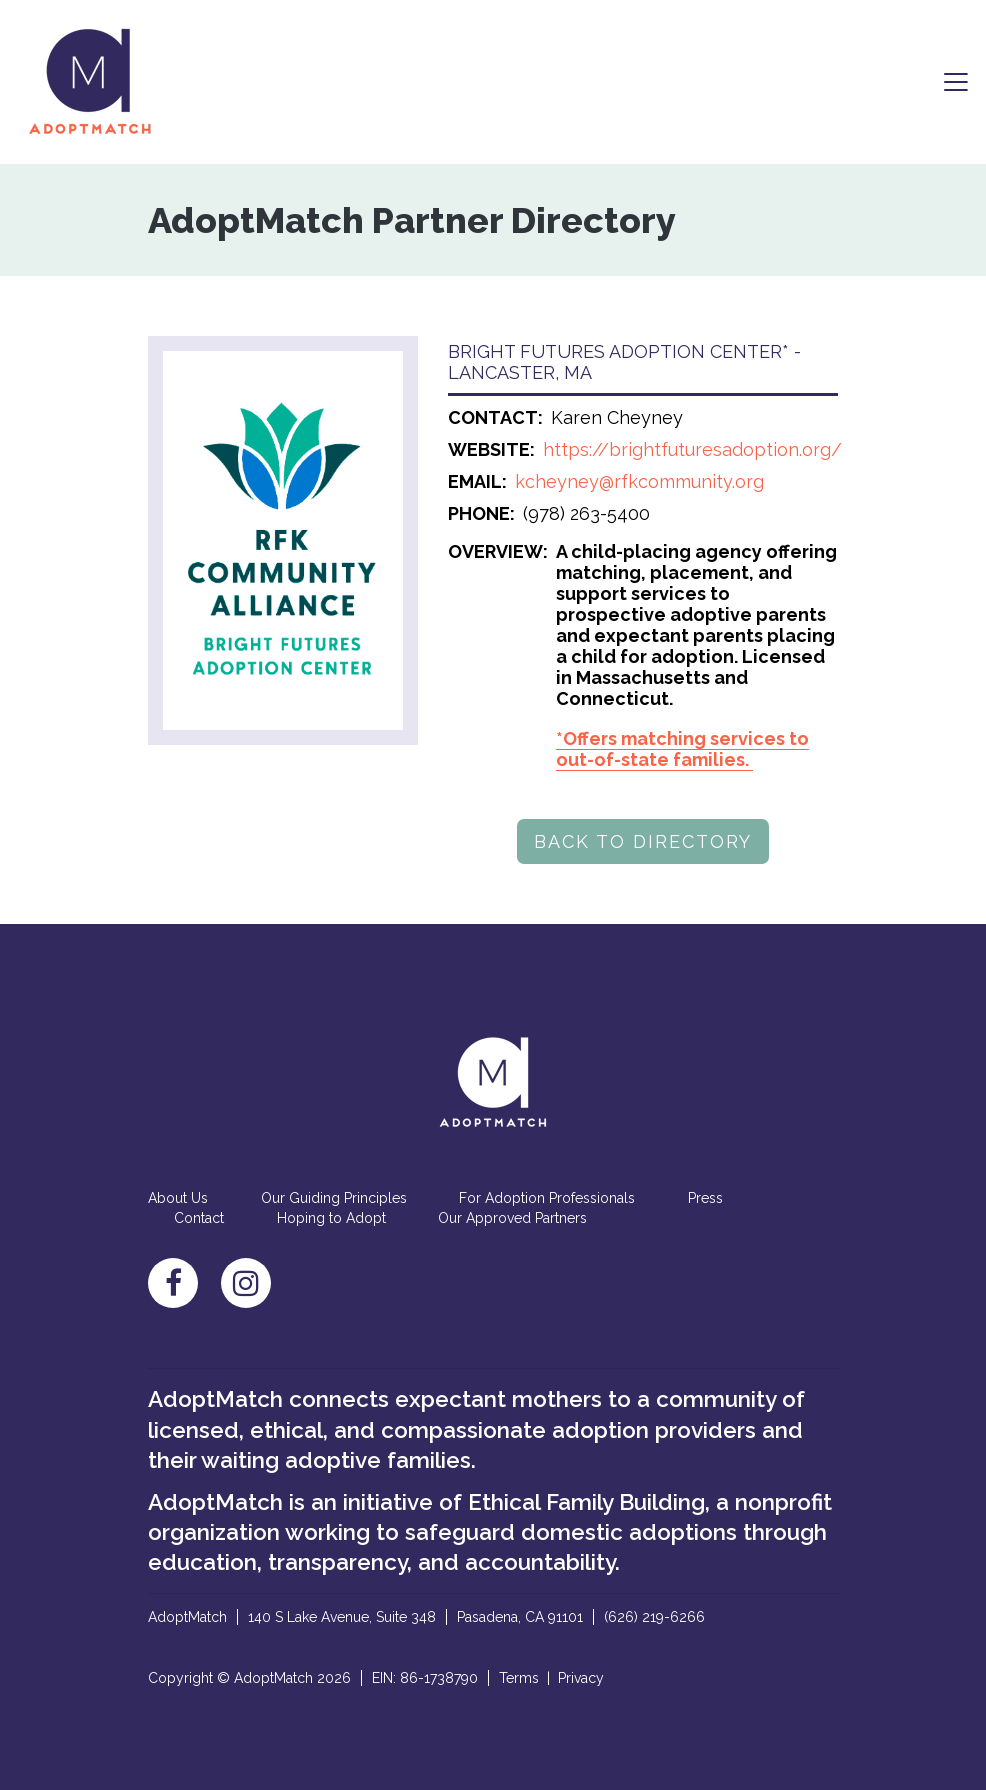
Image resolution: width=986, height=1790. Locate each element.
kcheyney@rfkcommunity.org (639, 481)
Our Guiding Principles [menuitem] (334, 1198)
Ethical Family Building (586, 1502)
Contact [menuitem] (199, 1218)
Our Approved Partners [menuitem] (512, 1218)
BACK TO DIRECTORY (643, 841)
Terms (519, 1678)
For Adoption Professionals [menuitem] (547, 1198)
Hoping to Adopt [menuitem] (331, 1218)
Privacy (581, 1678)
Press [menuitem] (705, 1198)
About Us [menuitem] (178, 1198)
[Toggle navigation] (956, 82)
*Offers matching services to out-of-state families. (682, 749)
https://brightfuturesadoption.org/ (692, 449)
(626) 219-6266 (654, 1617)
